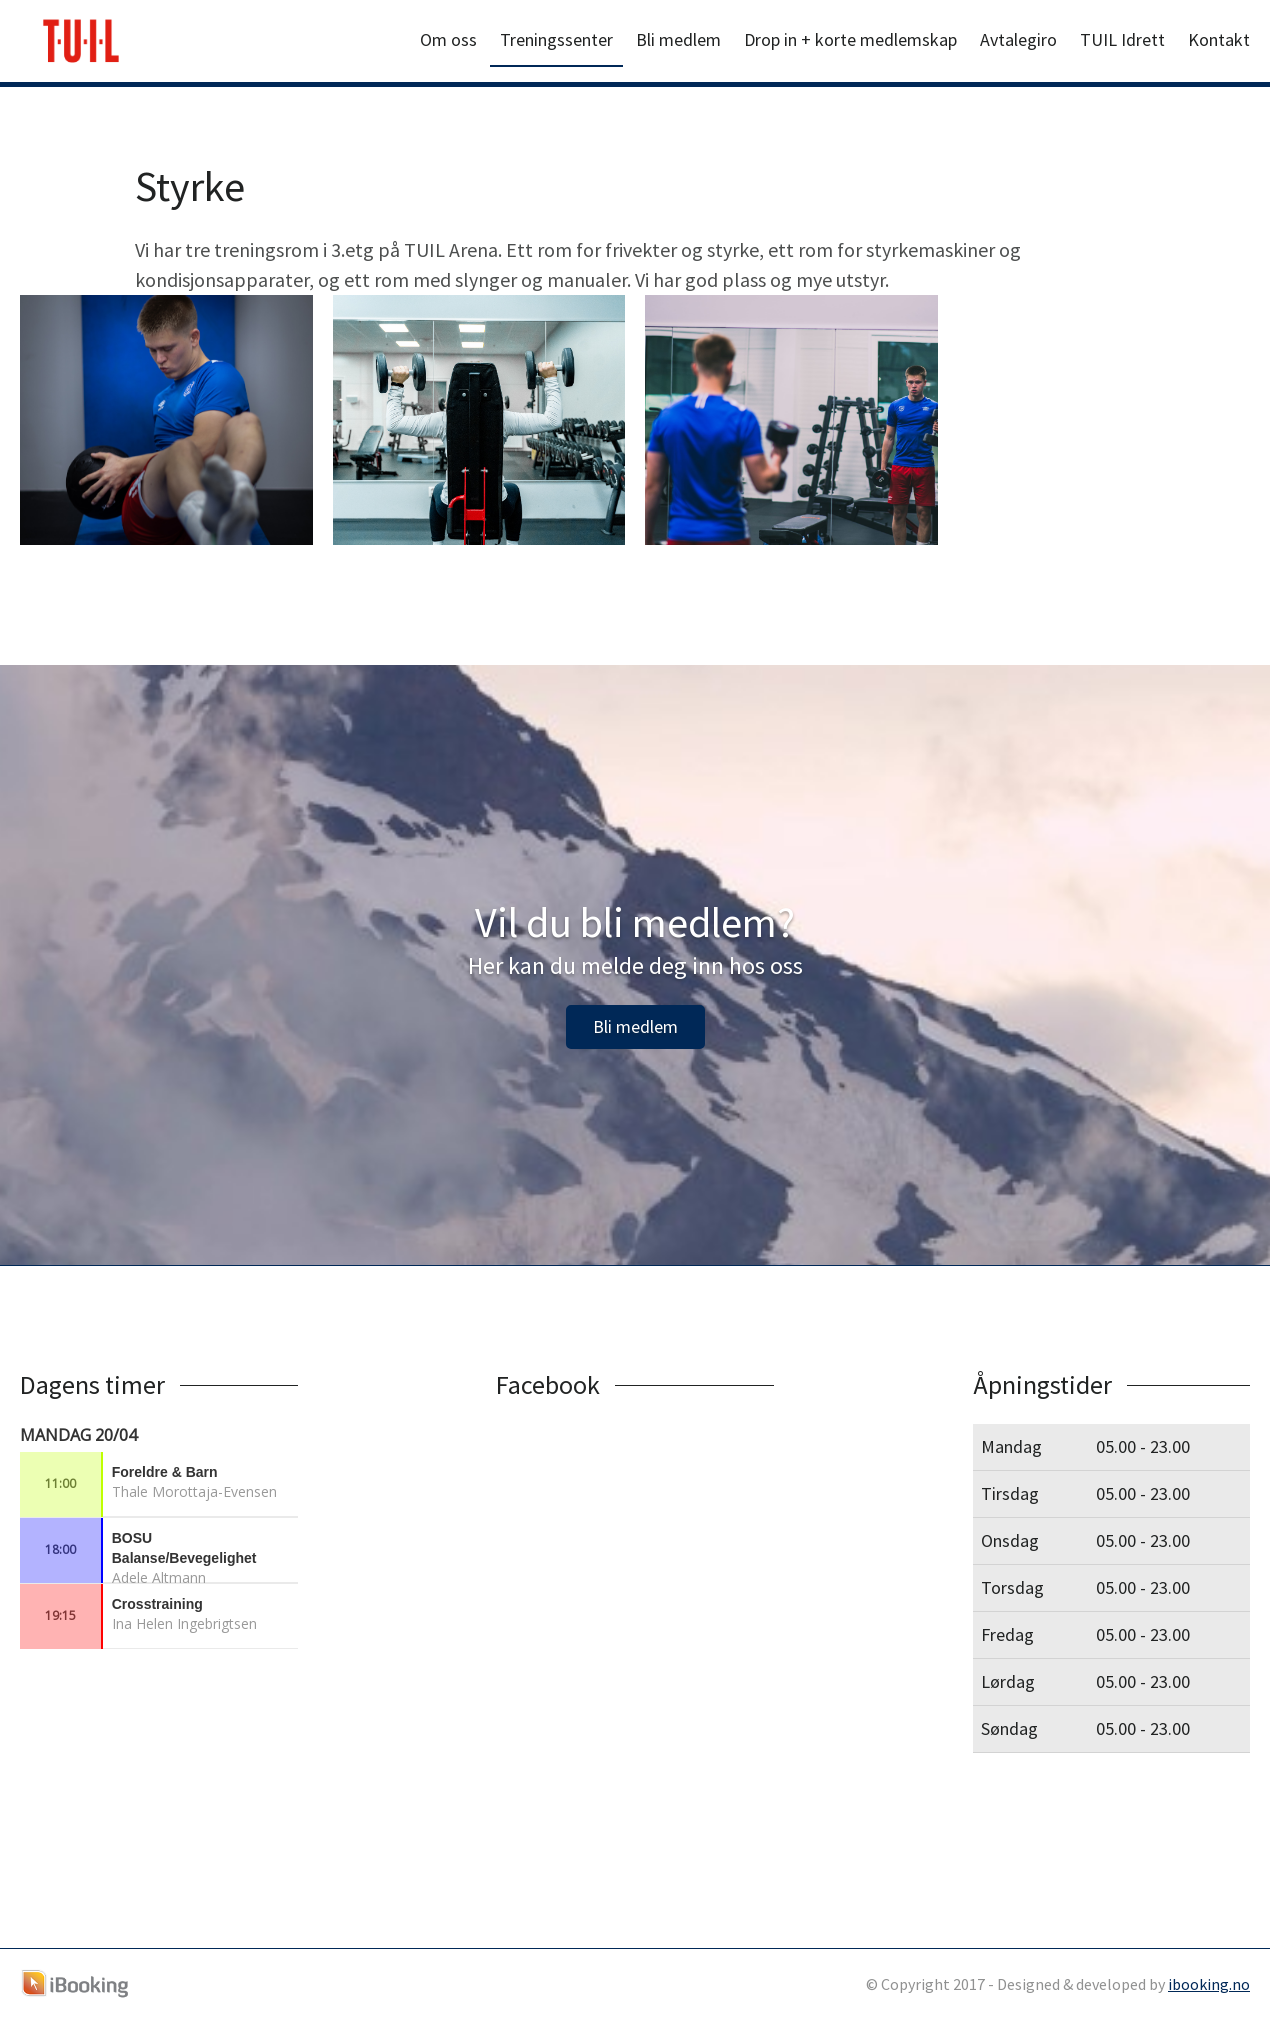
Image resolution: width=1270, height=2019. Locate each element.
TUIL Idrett (1122, 39)
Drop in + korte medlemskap (850, 39)
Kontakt (1219, 39)
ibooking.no (1209, 1984)
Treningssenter (556, 39)
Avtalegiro (1018, 39)
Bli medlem (678, 39)
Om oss (448, 39)
